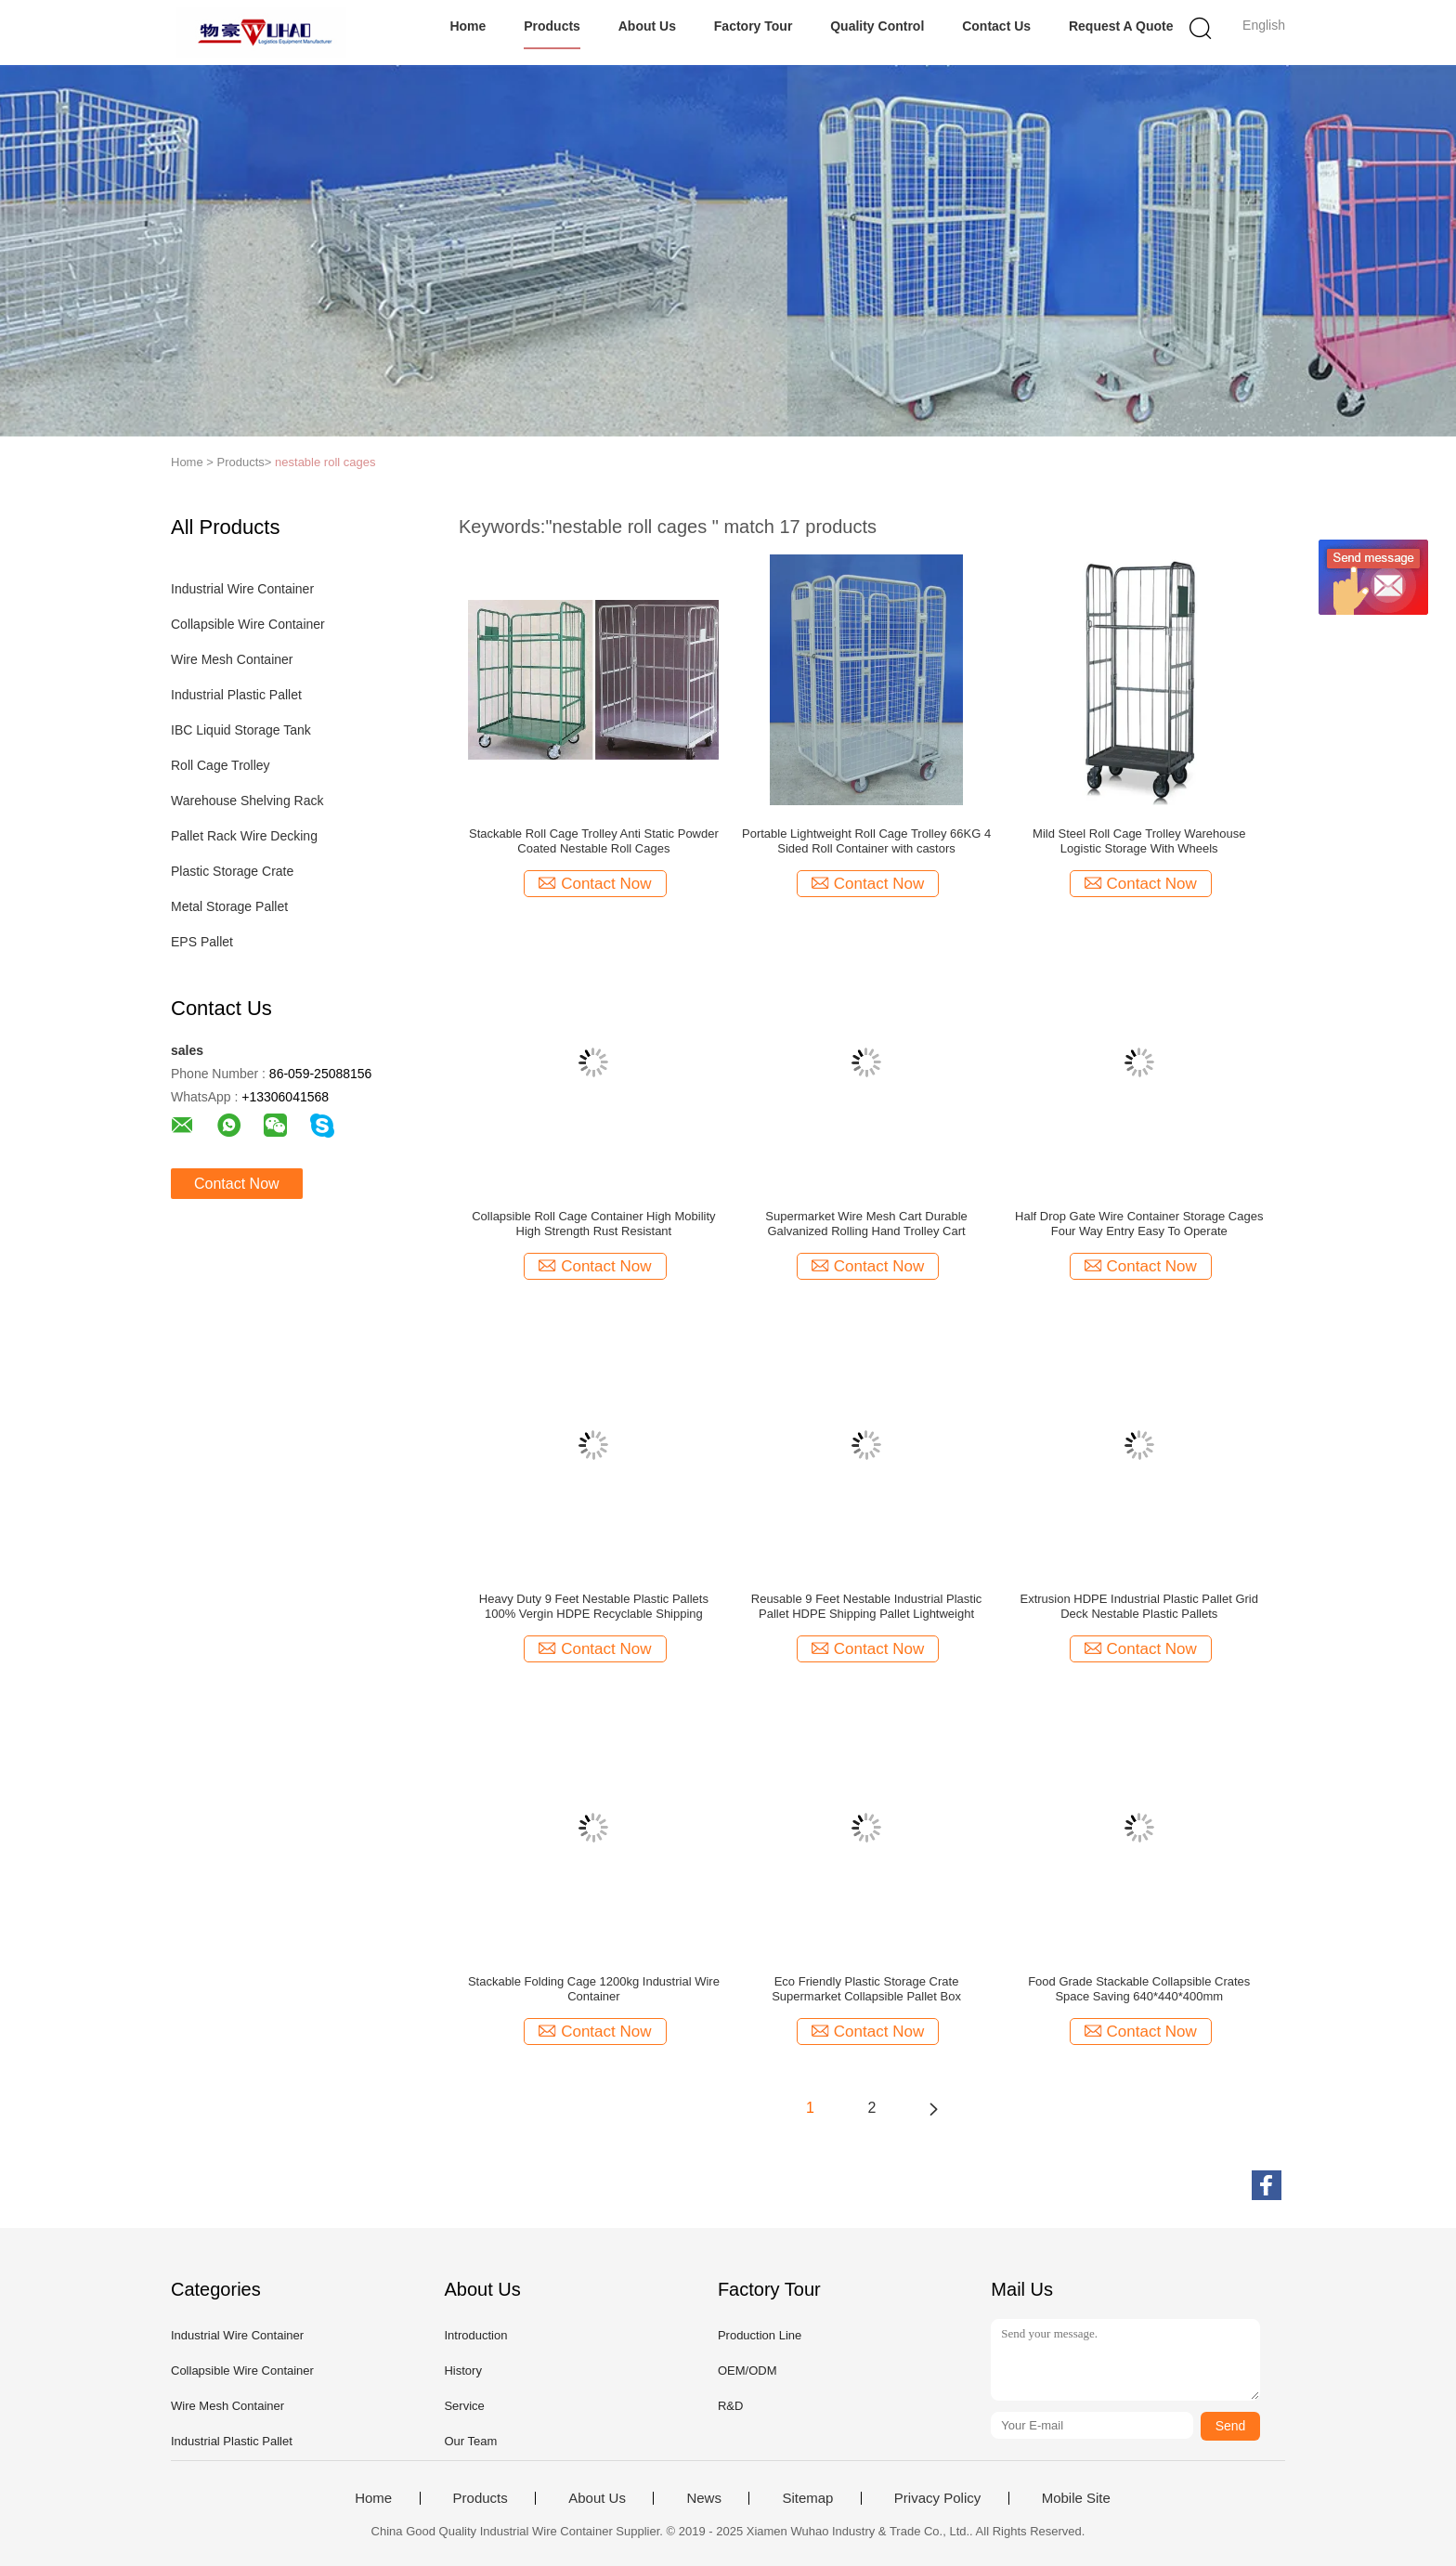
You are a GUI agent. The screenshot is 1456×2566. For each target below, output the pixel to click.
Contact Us (996, 26)
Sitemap (807, 2498)
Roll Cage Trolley (220, 765)
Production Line (759, 2335)
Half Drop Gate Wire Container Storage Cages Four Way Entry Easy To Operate (1139, 1223)
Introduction (475, 2335)
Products (552, 26)
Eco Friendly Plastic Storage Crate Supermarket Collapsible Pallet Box (866, 1988)
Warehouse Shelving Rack (247, 800)
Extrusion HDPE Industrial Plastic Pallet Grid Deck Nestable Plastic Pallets (1138, 1606)
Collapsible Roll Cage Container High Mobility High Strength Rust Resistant (593, 1223)
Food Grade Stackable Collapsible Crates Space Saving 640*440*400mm (1139, 1988)
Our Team (470, 2441)
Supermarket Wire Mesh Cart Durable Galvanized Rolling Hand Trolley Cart (866, 1223)
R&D (730, 2406)
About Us (647, 26)
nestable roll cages (325, 462)
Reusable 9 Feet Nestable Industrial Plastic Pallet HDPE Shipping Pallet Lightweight (866, 1606)
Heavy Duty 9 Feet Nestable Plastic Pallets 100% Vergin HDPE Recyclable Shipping (593, 1606)
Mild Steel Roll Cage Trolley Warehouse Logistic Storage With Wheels (1139, 841)
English (1263, 25)
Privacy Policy (937, 2498)
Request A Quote (1121, 26)
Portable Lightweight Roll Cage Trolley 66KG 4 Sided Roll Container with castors (866, 841)
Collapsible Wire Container (248, 624)
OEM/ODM (747, 2370)
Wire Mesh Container (232, 659)
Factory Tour (753, 26)
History (462, 2370)
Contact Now (237, 1184)
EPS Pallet (202, 941)
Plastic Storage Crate (232, 871)
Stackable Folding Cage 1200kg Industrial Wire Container (594, 1988)
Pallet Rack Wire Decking (244, 835)
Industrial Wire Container (242, 588)
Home (467, 26)
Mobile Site (1076, 2498)
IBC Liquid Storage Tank (241, 730)
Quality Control (877, 26)
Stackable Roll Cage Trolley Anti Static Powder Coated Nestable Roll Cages (594, 841)
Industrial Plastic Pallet (236, 694)
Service (464, 2406)
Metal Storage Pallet (229, 906)
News (704, 2498)
